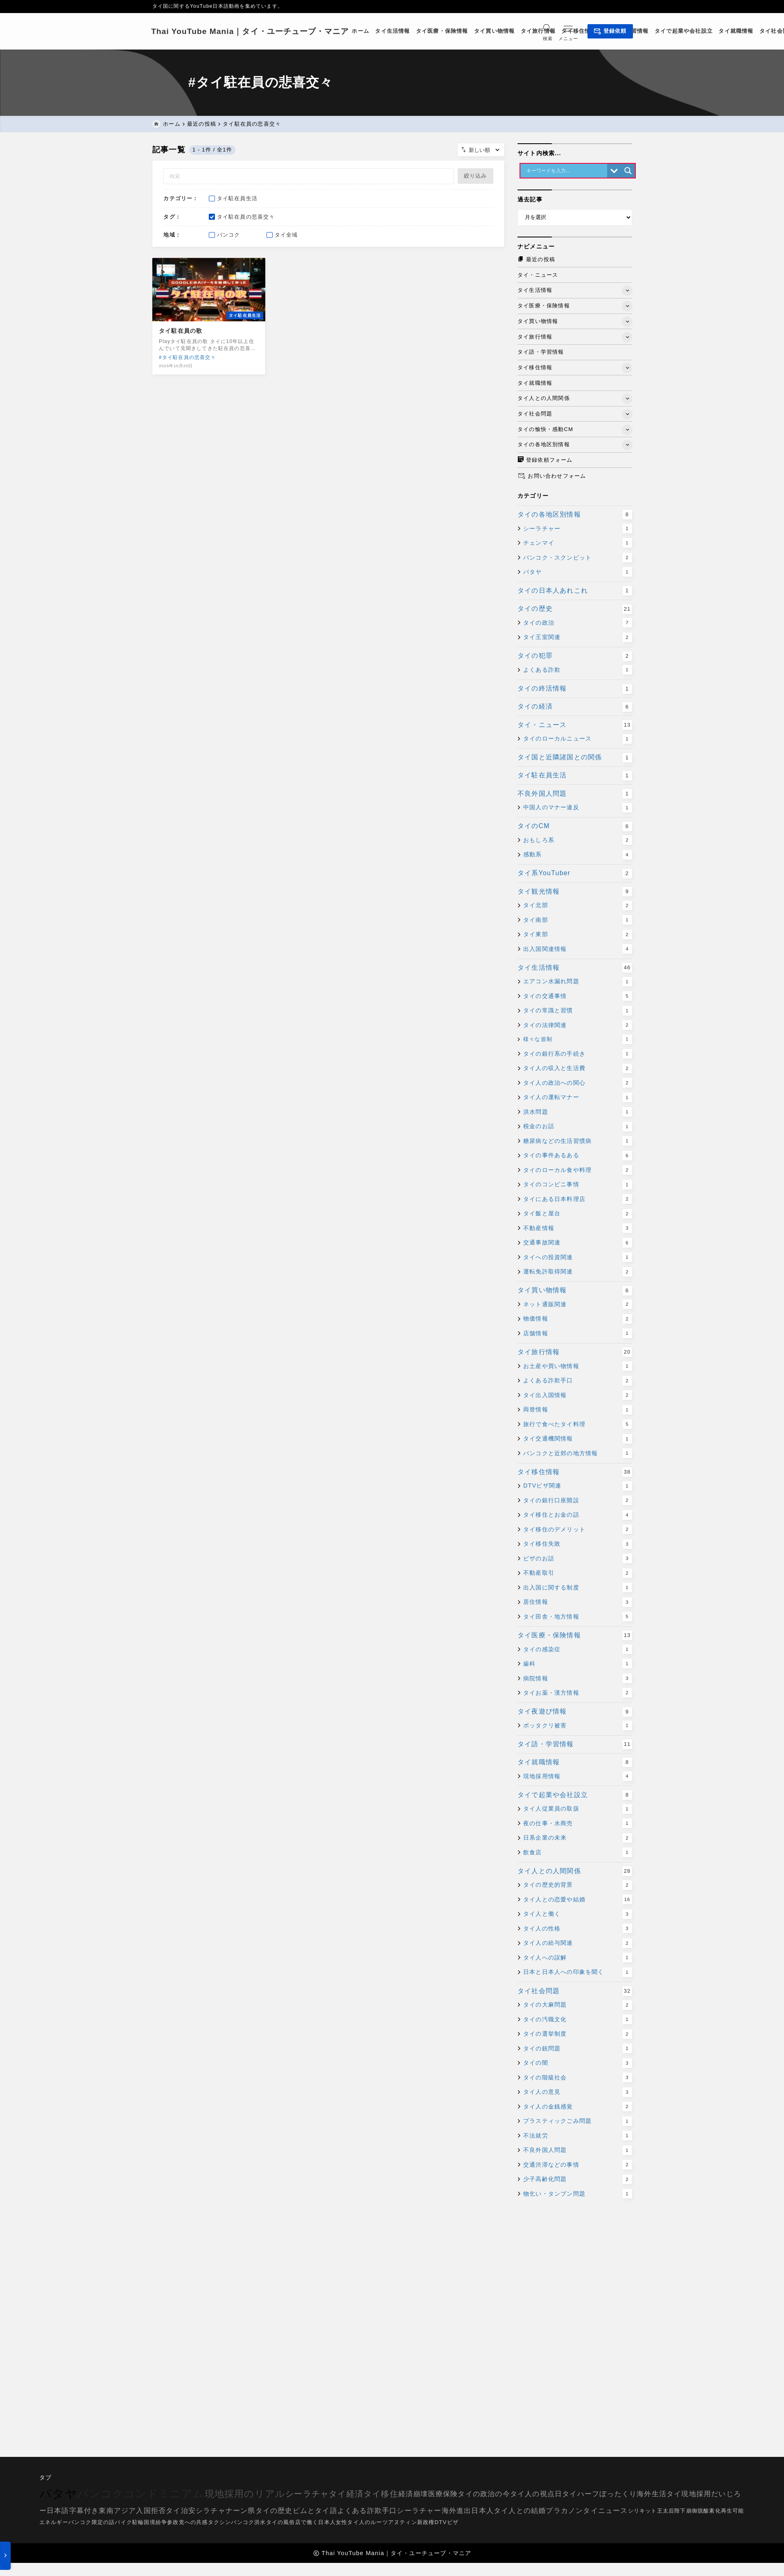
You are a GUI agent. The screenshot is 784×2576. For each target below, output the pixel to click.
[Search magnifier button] (628, 172)
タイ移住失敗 (577, 1546)
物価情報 (577, 1320)
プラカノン (564, 2511)
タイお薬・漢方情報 (577, 1694)
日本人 (482, 2511)
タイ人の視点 (532, 2494)
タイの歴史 (574, 611)
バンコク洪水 (248, 2522)
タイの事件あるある (577, 1157)
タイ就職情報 (574, 1764)
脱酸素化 (709, 2511)
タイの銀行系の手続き (577, 1055)
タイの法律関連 (577, 1027)
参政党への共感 (187, 2522)
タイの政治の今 (484, 2494)
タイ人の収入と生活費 (577, 1070)
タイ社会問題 (574, 1993)
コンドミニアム (164, 2494)
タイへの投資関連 (577, 1259)
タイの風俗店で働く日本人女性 (307, 2522)
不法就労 (577, 2137)
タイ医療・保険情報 (574, 1637)
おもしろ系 (577, 842)
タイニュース (605, 2511)
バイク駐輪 (129, 2522)
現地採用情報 (577, 1778)
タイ (173, 2511)
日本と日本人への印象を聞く (577, 1974)
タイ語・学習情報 (574, 1746)
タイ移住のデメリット (577, 1531)
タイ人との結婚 (520, 2511)
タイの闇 (577, 2064)
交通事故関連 (577, 1244)
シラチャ (211, 2511)
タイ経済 (346, 2493)
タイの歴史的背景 (577, 1887)
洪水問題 (577, 1113)
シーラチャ (307, 2493)
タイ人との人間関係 (574, 1873)
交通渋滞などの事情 (577, 2166)
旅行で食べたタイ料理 (577, 1426)
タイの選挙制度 (577, 2035)
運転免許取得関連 (577, 1273)
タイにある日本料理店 (577, 1201)
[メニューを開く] (568, 31)
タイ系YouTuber (574, 875)
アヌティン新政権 (411, 2522)
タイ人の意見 (577, 2093)
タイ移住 (381, 2493)
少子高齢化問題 (577, 2180)
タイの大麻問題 (577, 2006)
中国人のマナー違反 (577, 809)
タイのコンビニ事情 (577, 1186)
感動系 (577, 856)
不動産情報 (577, 1230)
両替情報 (577, 1411)
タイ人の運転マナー (577, 1099)
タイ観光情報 (574, 893)
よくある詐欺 (577, 671)
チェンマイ (577, 544)
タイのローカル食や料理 (577, 1171)
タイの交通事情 (577, 997)
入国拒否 (151, 2511)
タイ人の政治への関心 (577, 1084)
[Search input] (565, 172)
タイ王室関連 (577, 639)
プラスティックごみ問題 (577, 2122)
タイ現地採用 (689, 2494)
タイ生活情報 (574, 969)
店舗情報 (577, 1335)
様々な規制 (577, 1041)
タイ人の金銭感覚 (577, 2108)
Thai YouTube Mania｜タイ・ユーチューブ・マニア (252, 31)
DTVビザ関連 (577, 1487)
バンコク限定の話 (91, 2522)
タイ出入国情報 (577, 1397)
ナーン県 (240, 2511)
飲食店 (577, 1854)
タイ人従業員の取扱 (577, 1810)
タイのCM (574, 828)
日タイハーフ (577, 2494)
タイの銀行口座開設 (577, 1502)
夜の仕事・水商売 (577, 1825)
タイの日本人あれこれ (574, 592)
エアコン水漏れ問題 (577, 983)
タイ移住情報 (574, 1474)
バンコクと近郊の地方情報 (577, 1455)
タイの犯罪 (574, 658)
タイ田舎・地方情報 (577, 1618)
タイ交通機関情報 (577, 1440)
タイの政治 (577, 624)
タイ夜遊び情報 (574, 1713)
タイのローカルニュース (577, 740)
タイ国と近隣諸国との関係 (574, 759)
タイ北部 (577, 907)
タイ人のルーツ (367, 2522)
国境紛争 (155, 2522)
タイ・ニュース (574, 726)
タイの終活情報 (574, 690)
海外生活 (652, 2494)
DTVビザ (446, 2522)
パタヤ (577, 573)
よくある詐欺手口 (577, 1382)
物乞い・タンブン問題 (577, 2195)
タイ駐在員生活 (574, 777)
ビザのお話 (577, 1560)
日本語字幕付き (73, 2511)
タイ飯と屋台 (577, 1215)
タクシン (219, 2522)
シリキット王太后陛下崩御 (663, 2511)
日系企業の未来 (577, 1840)
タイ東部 (577, 936)
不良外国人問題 (574, 795)
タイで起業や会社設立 (574, 1797)
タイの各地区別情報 (574, 516)
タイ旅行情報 (574, 1354)
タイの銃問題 (577, 2050)
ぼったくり (618, 2494)
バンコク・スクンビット (577, 559)
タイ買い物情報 (574, 1292)
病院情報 (577, 1680)
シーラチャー (577, 530)
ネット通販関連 (577, 1306)
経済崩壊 (413, 2494)
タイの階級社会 (577, 2079)
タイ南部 (577, 921)
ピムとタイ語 (315, 2511)
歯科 (577, 1665)
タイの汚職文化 (577, 2021)
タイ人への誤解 (577, 1959)
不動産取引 (577, 1575)
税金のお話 (577, 1128)
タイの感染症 (577, 1651)
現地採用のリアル (245, 2493)
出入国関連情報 (577, 950)
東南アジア (117, 2511)
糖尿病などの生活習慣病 (577, 1142)
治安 (188, 2511)
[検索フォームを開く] (546, 31)
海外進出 (457, 2511)
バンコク (100, 2494)
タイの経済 (574, 708)
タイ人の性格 (577, 1930)
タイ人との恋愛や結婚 (577, 1901)
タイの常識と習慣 (577, 1012)
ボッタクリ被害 (577, 1727)
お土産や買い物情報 (577, 1368)
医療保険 (443, 2494)
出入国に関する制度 (577, 1589)
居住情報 (577, 1604)
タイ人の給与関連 (577, 1945)
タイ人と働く (577, 1916)
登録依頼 (608, 31)
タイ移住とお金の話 (577, 1517)
